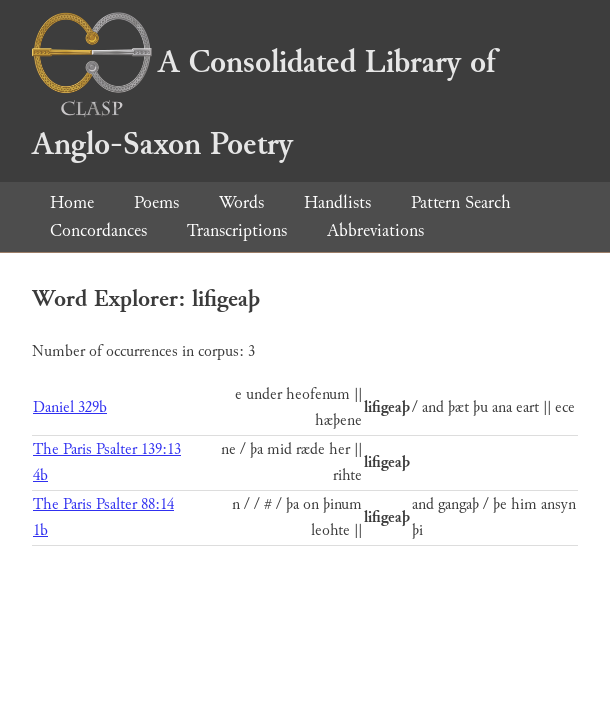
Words (241, 202)
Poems (156, 202)
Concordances (98, 230)
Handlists (337, 202)
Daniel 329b (70, 407)
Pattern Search (461, 202)
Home (72, 202)
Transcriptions (237, 230)
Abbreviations (375, 230)
